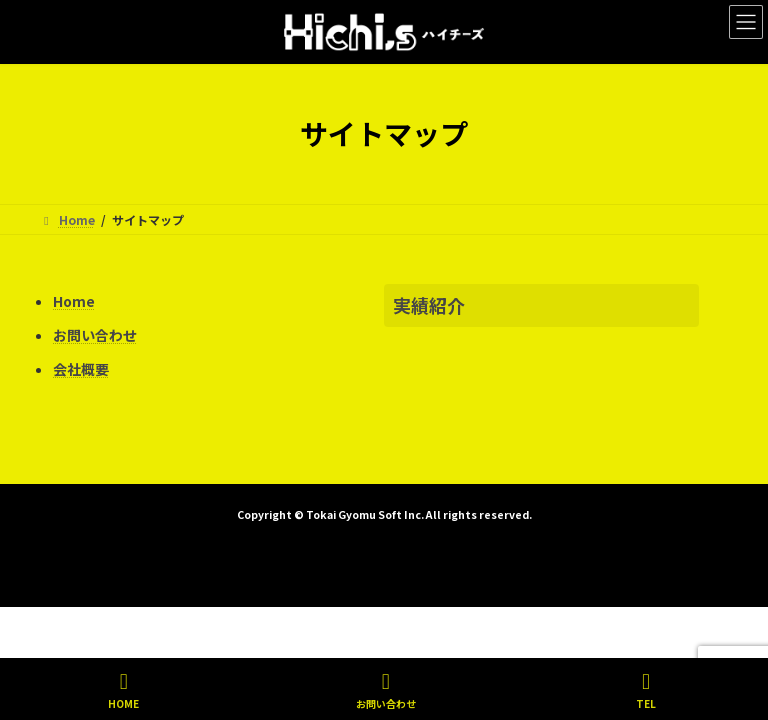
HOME (123, 690)
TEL (646, 690)
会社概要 (81, 369)
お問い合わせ (95, 335)
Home (74, 301)
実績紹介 (429, 305)
